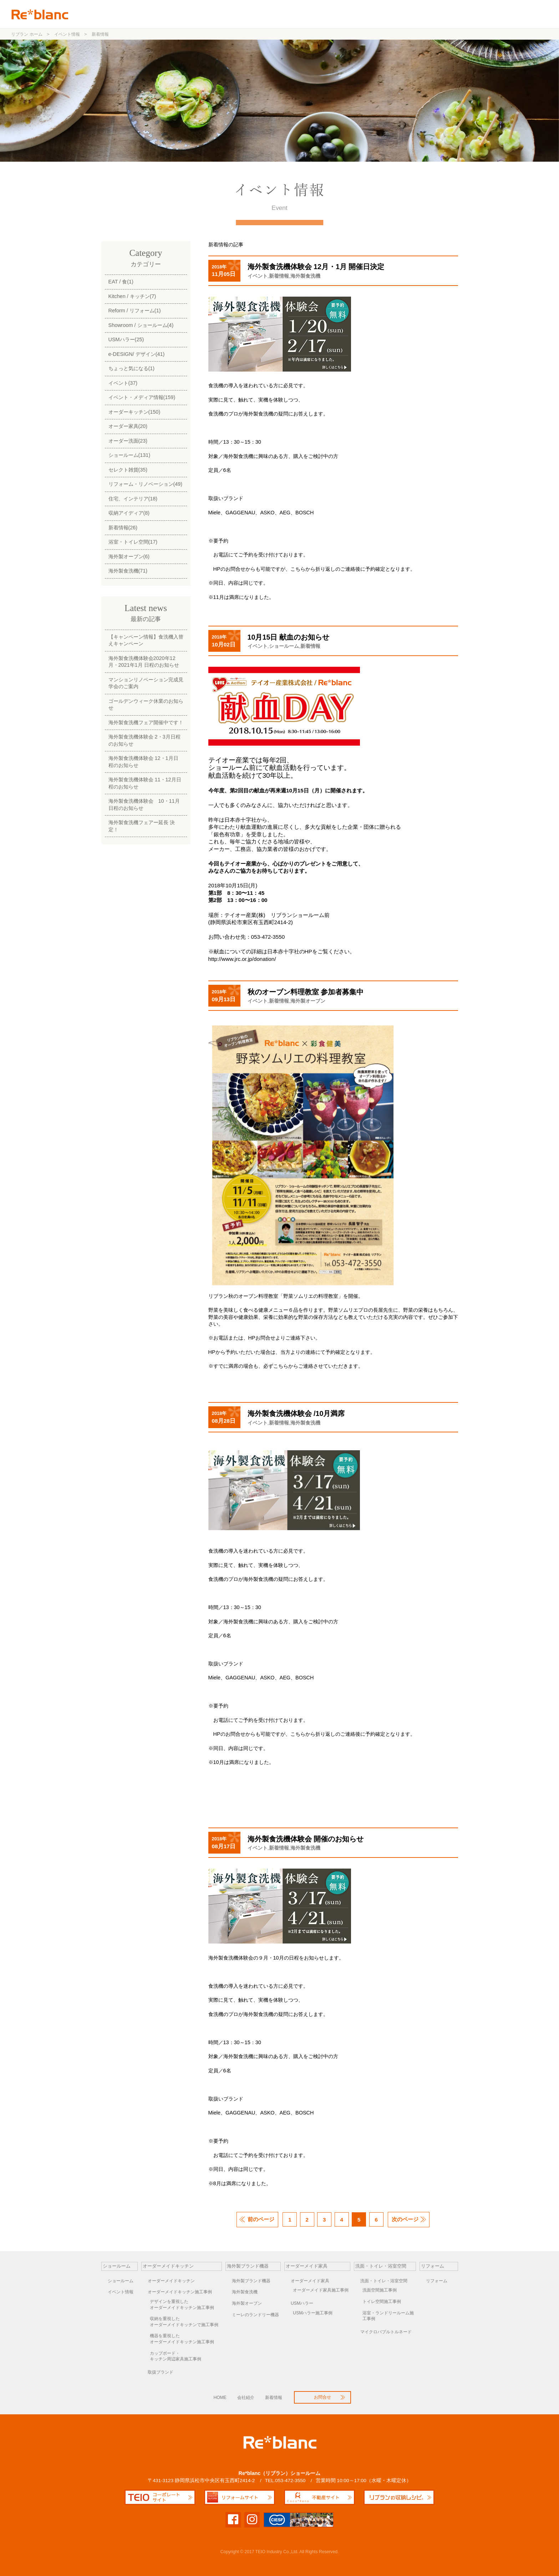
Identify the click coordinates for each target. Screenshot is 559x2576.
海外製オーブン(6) (129, 556)
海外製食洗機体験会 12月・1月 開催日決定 (316, 267)
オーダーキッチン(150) (134, 412)
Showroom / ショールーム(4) (141, 325)
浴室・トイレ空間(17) (133, 542)
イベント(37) (123, 383)
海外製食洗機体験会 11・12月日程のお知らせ (144, 783)
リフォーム (450, 14)
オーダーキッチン (252, 14)
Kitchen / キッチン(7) (132, 296)
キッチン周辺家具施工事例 (186, 2356)
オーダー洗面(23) (128, 441)
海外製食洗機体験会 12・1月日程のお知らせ (143, 761)
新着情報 (279, 276)
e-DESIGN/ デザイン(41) (136, 354)
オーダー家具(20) (128, 426)
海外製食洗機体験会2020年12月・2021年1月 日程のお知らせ (143, 661)
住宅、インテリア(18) (133, 498)
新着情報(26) (123, 527)
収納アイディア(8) (129, 513)
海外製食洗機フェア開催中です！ (145, 722)
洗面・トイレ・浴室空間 (383, 2280)
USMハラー (302, 2303)
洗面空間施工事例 (379, 2290)
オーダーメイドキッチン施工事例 (180, 2291)
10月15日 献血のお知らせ (288, 637)
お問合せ (494, 14)
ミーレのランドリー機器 (255, 2314)
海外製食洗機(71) (128, 571)
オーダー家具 (368, 14)
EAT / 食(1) (120, 281)
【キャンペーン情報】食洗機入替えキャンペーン (145, 640)
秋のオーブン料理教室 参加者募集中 (306, 992)
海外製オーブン (307, 1001)
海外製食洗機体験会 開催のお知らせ (306, 1839)
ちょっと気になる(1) (131, 368)
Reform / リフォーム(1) (134, 310)
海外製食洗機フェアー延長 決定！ (141, 826)
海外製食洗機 (305, 276)
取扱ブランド (160, 2372)
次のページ (405, 2219)
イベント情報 (120, 2291)
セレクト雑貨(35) (128, 470)
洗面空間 (410, 14)
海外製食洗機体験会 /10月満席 (296, 1413)
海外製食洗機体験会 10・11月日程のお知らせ (144, 804)
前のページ (261, 2219)
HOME (220, 2397)
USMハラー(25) (126, 339)
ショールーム (204, 14)
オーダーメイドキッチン (171, 2280)
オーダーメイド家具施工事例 (321, 2290)
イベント (258, 276)
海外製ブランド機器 (312, 14)
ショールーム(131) (129, 455)
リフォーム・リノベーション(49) (145, 484)
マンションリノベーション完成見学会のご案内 (145, 683)
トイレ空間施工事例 (381, 2301)
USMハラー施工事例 (312, 2312)
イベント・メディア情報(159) (142, 397)
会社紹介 (245, 2397)
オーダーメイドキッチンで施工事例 (186, 2321)
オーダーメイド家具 (310, 2280)
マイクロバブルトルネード (386, 2331)
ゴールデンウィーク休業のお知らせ (145, 704)
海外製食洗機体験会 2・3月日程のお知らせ (144, 740)
